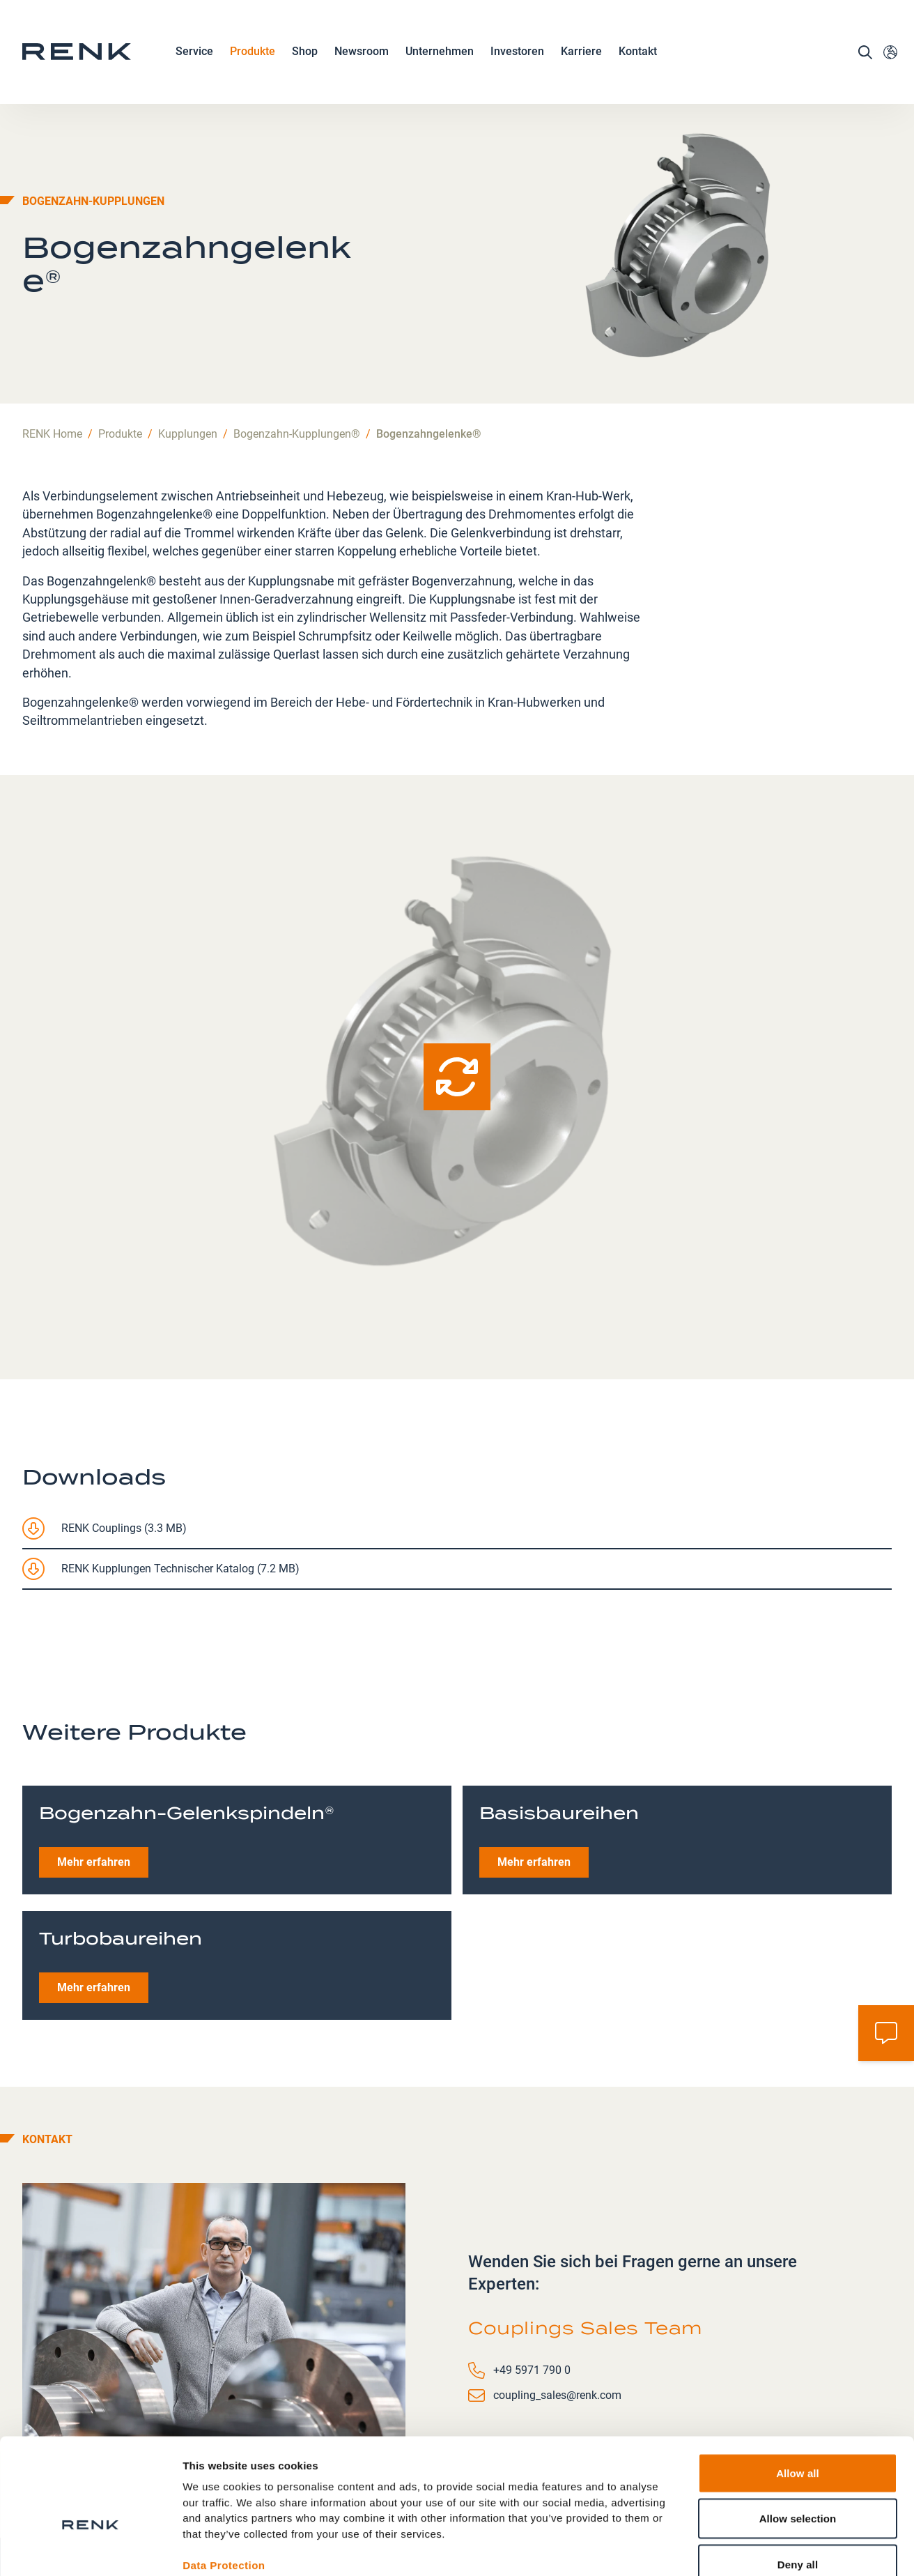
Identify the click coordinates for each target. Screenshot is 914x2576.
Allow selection (798, 2439)
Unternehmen (439, 53)
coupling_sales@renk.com (557, 2291)
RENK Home (52, 330)
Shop (305, 52)
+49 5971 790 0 (532, 2266)
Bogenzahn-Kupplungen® (296, 330)
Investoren (517, 52)
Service (194, 53)
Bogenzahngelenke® (428, 330)
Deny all (797, 2484)
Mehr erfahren (93, 1758)
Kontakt (638, 52)
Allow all (797, 2393)
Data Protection (224, 2485)
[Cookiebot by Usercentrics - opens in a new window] (90, 2548)
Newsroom (361, 53)
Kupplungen (187, 330)
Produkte (252, 53)
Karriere (581, 53)
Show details (731, 2548)
